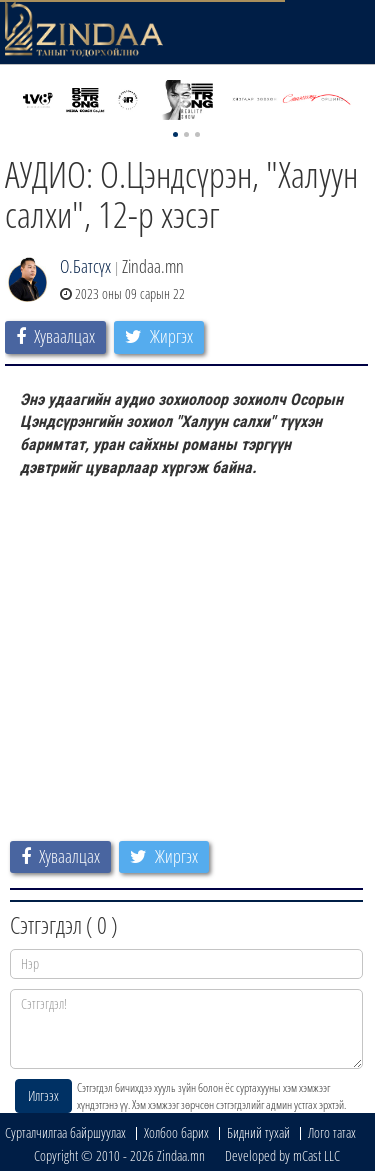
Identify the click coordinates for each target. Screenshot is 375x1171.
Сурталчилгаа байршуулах (65, 1132)
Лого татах (332, 1132)
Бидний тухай (258, 1132)
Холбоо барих (176, 1132)
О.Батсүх (85, 266)
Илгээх (43, 1095)
